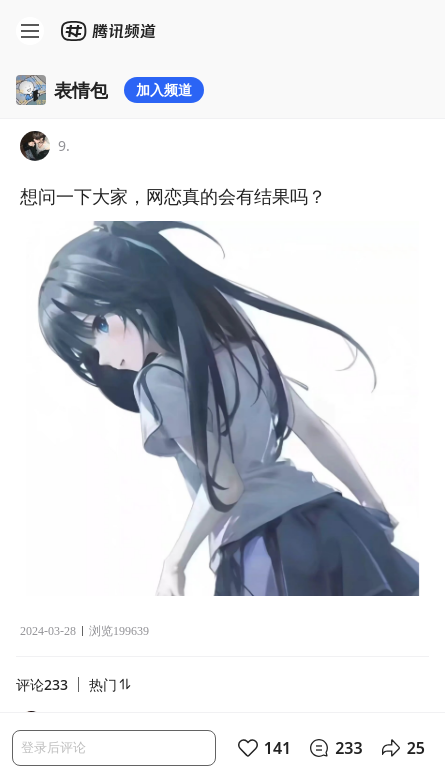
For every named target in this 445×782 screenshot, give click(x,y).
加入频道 (164, 89)
